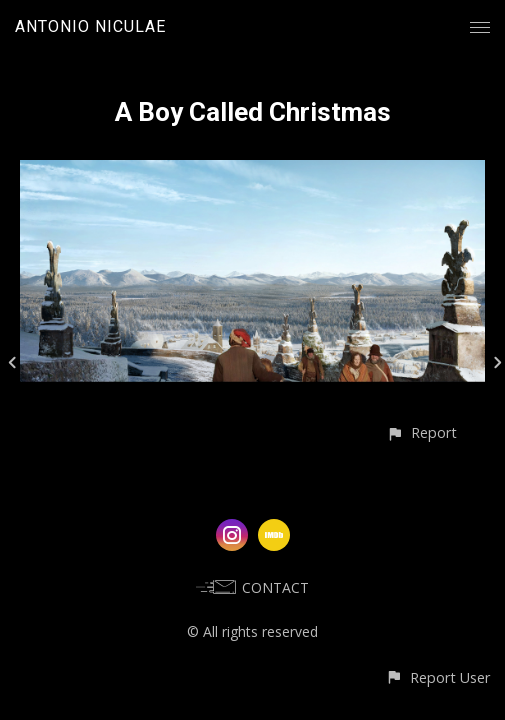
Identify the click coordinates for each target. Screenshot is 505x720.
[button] (421, 432)
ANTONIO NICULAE (90, 26)
